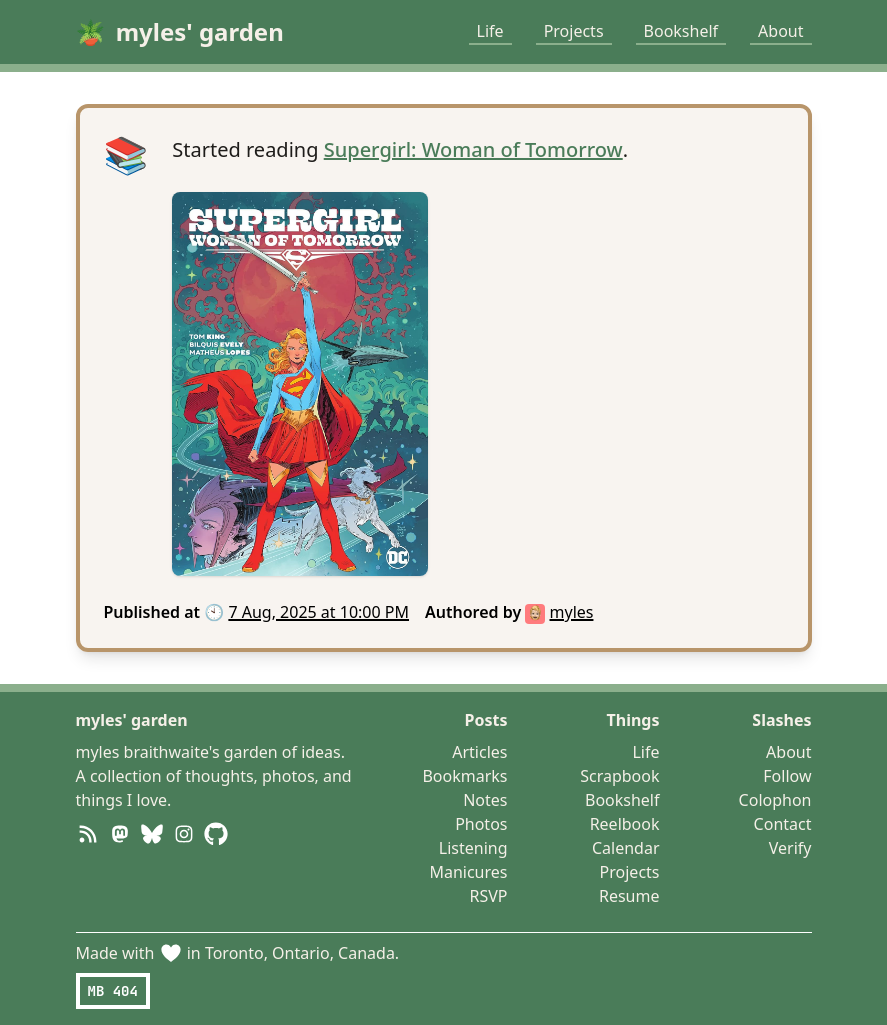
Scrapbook (619, 776)
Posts (486, 720)
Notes (485, 800)
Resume (629, 896)
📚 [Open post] (126, 155)
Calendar (626, 848)
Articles (479, 752)
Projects (574, 31)
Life (490, 31)
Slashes (781, 720)
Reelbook (625, 824)
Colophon (775, 800)
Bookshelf (681, 31)
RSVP (488, 896)
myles (572, 612)
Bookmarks (464, 776)
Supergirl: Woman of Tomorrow (473, 149)
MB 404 (113, 991)
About (780, 31)
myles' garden (132, 720)
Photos (481, 824)
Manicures (468, 872)
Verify (790, 848)
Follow (787, 776)
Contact (783, 824)
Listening (473, 848)
